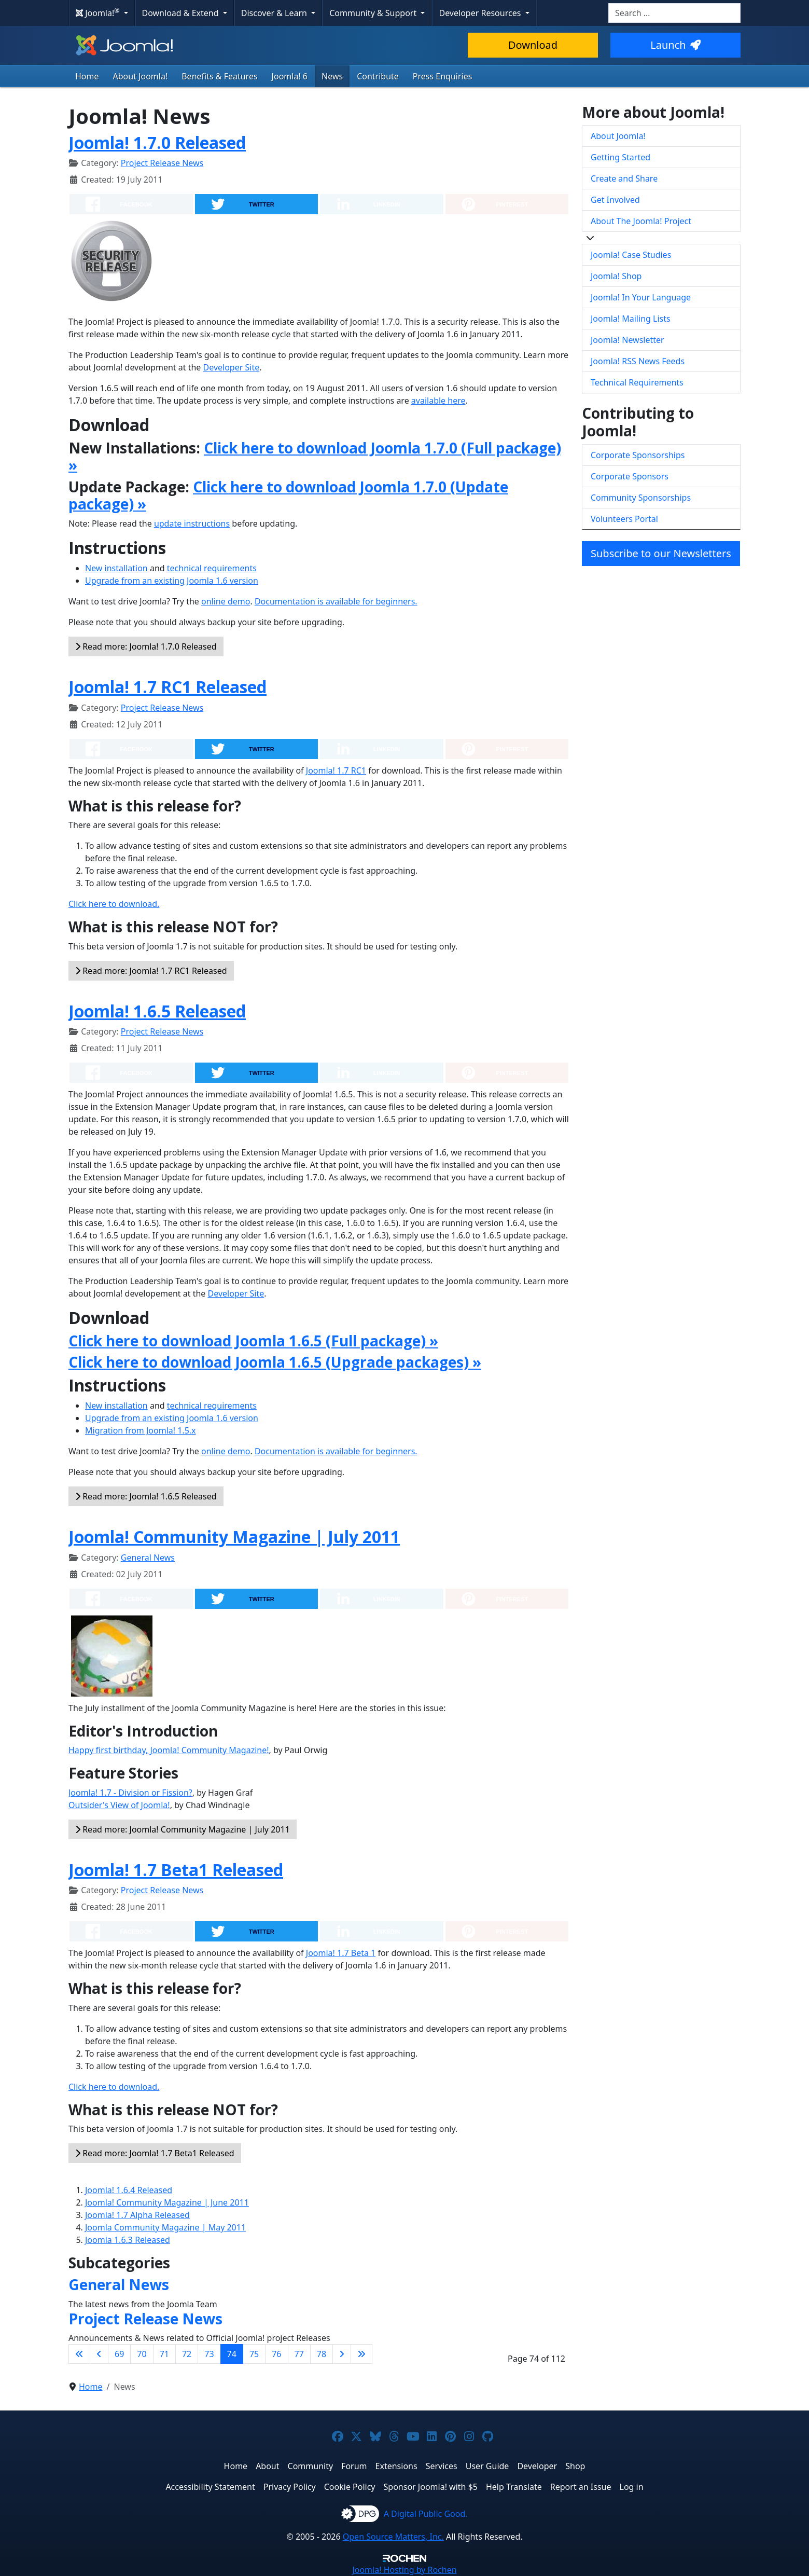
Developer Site (231, 367)
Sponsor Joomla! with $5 (431, 2486)
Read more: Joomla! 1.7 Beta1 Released (154, 2153)
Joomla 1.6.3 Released (127, 2240)
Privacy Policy (289, 2486)
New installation (116, 568)
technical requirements (212, 568)
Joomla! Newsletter (627, 340)
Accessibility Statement (210, 2486)
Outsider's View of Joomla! (119, 1805)
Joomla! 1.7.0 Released (157, 142)
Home (87, 76)
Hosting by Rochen (404, 2569)
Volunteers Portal (624, 519)
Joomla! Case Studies (631, 254)
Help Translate (514, 2486)
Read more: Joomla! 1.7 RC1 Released (151, 970)
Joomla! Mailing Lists (631, 318)
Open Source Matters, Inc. (393, 2536)
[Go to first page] (79, 2354)
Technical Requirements (637, 382)
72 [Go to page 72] (186, 2354)
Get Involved (615, 199)
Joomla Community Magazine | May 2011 (165, 2227)
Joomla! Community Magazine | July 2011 (234, 1536)
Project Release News (162, 163)
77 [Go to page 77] (299, 2354)
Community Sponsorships (641, 497)
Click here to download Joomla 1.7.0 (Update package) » (288, 495)
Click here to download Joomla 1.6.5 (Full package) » (253, 1341)
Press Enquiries (442, 76)
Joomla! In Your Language (641, 297)
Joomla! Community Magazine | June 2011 (167, 2202)
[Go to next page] (341, 2354)
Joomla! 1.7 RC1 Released (167, 687)
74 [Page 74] (231, 2354)
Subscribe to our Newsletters (661, 553)
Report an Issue (580, 2486)
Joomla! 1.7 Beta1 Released (175, 1869)
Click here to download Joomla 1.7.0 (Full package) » (314, 456)
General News (148, 1557)
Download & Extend (181, 13)
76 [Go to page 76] (276, 2354)
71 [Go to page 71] (164, 2354)
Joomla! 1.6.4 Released (128, 2190)
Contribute (378, 76)
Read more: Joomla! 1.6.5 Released (146, 1496)
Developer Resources (481, 13)
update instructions (192, 523)
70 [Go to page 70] (141, 2354)
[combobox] (674, 13)
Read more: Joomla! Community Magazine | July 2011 (182, 1829)
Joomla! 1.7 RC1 (336, 770)
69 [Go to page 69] (119, 2354)
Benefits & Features (219, 76)
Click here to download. (113, 904)
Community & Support (374, 13)
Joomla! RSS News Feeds (638, 361)
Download (532, 45)
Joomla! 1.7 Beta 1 (341, 1953)
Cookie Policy (349, 2486)
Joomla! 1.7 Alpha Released (137, 2215)
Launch (675, 45)
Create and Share (624, 178)
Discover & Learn (275, 13)
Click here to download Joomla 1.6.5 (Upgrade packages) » (274, 1362)
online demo (225, 601)
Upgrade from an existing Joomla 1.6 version (171, 580)
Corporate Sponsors (629, 476)
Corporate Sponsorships (638, 455)
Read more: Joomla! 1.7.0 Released (146, 646)
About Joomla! (140, 76)
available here (438, 400)
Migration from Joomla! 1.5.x (140, 1430)
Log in (632, 2486)
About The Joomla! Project (641, 221)
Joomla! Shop (616, 276)
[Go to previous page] (99, 2354)
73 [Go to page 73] (209, 2354)
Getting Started (620, 157)
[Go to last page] (361, 2354)
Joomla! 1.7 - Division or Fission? (130, 1792)
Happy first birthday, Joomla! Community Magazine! (168, 1750)
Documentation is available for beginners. (336, 601)
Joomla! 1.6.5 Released (157, 1011)
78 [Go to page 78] (321, 2354)
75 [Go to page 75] (254, 2354)
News (332, 76)
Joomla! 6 (290, 76)
